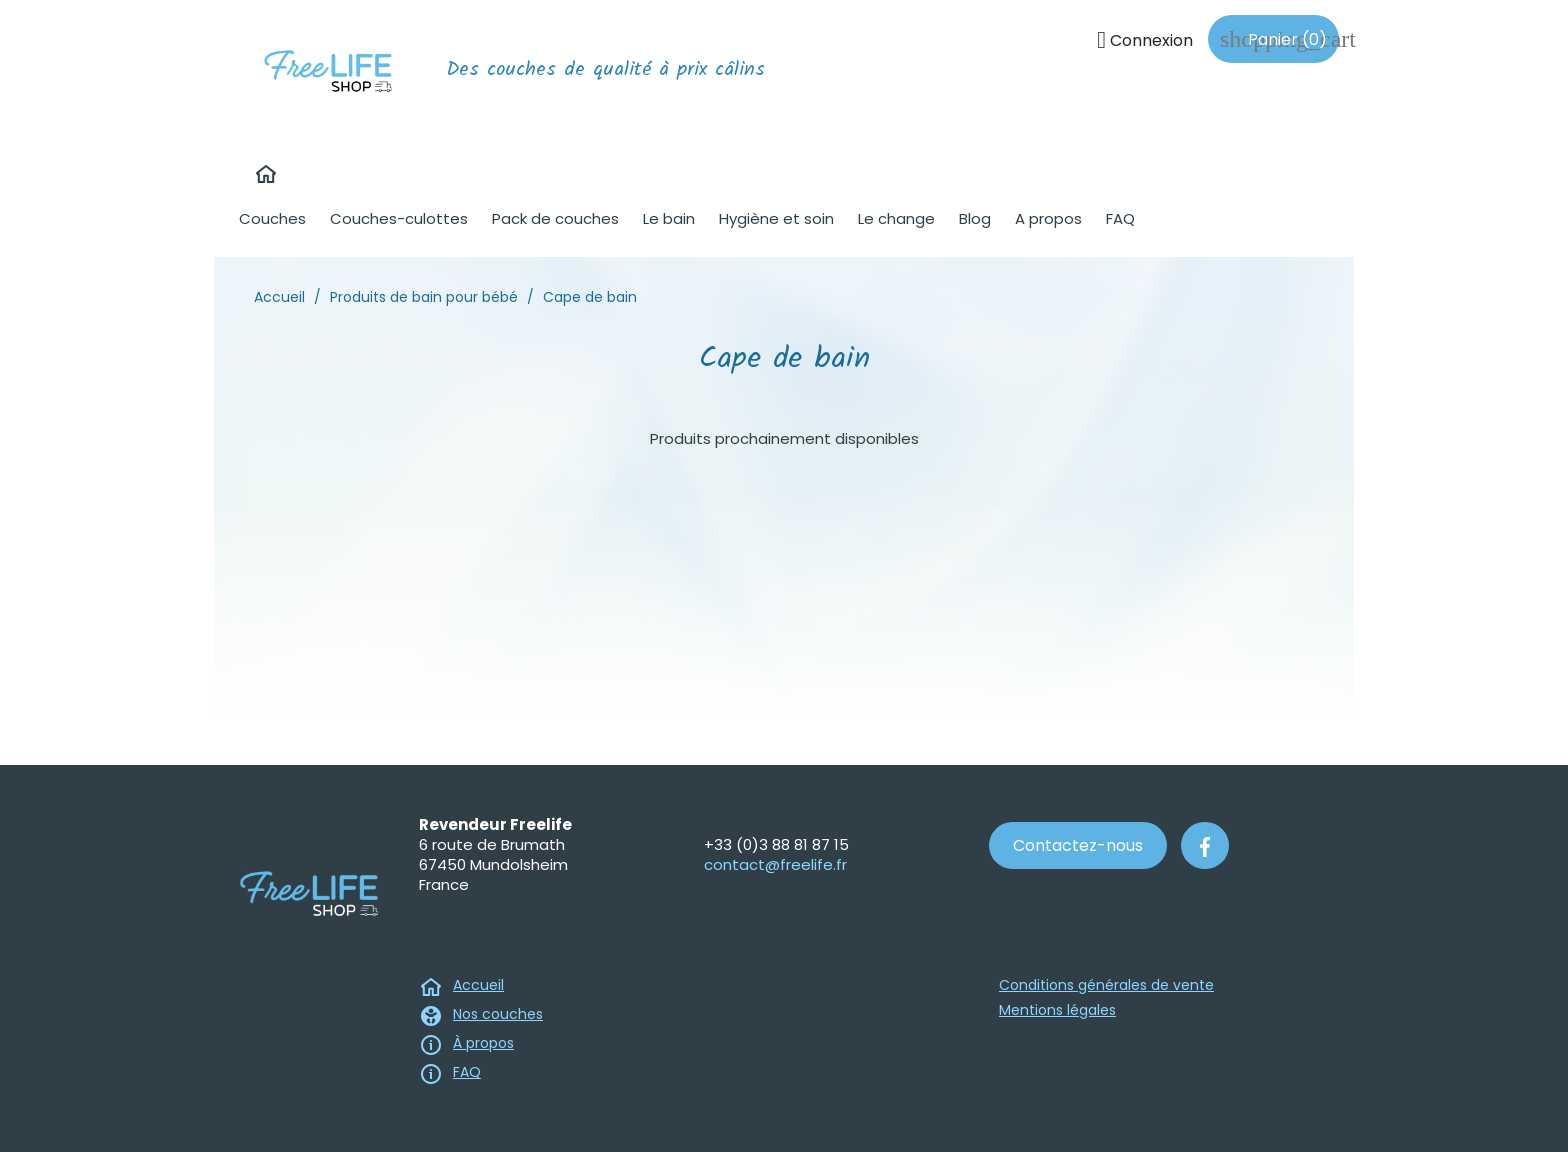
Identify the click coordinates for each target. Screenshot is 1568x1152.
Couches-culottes (399, 218)
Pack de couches (555, 218)
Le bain (669, 218)
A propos (1048, 218)
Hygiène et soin (776, 218)
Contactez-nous (1078, 845)
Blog (975, 218)
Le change (896, 218)
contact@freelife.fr (775, 864)
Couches (272, 218)
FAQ (1120, 218)
